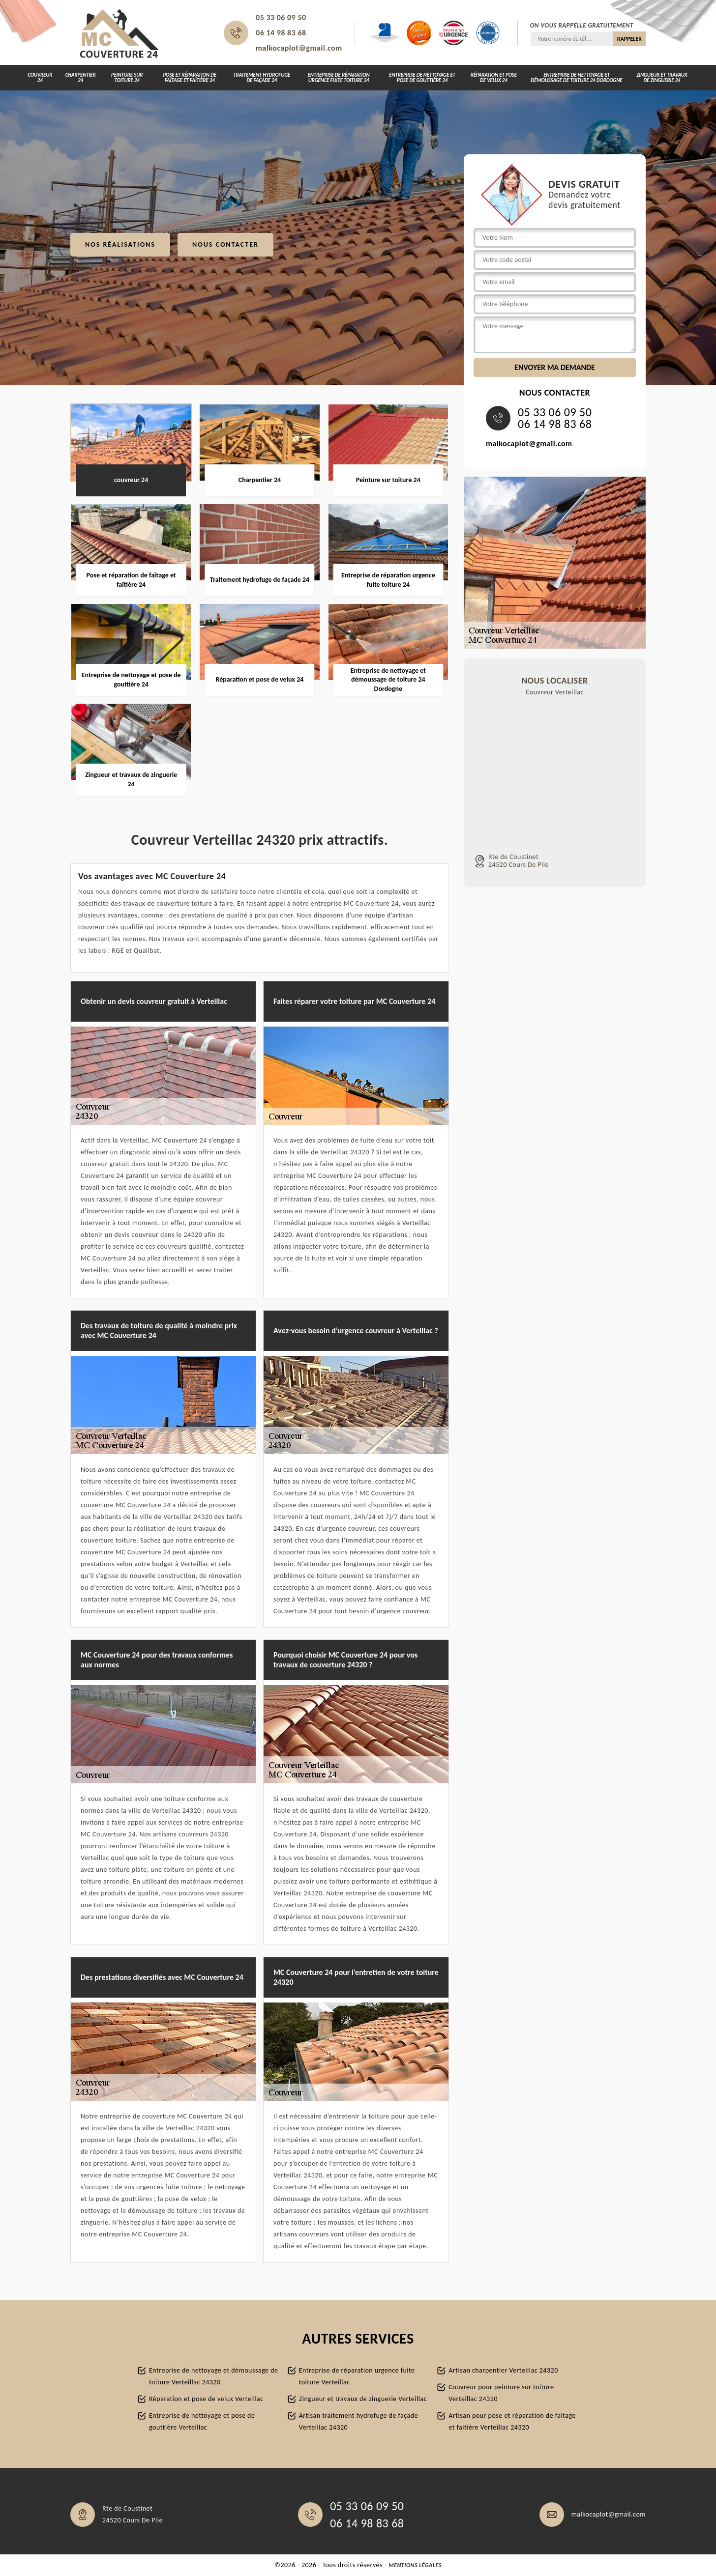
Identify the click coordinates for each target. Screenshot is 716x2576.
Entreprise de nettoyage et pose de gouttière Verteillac (202, 2421)
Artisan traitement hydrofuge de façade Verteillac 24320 (358, 2421)
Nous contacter (225, 244)
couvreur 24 (40, 78)
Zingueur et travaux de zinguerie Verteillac (363, 2399)
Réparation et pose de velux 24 (494, 78)
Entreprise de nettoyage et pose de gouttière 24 (422, 78)
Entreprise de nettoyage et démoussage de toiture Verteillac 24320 (213, 2376)
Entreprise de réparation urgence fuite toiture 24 (339, 78)
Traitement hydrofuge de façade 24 (261, 78)
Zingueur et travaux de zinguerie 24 (661, 78)
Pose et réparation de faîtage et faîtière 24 (189, 78)
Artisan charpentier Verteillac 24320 (503, 2370)
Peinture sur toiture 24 (127, 78)
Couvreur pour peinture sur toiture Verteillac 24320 (501, 2393)
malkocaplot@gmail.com (299, 48)
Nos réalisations (120, 244)
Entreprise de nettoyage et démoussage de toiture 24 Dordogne (576, 78)
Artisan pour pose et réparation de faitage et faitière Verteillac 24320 (512, 2421)
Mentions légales (415, 2565)
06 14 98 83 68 (281, 32)
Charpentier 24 (80, 78)
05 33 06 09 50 (281, 17)
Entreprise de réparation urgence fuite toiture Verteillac (357, 2376)
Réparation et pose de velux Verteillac (206, 2399)
